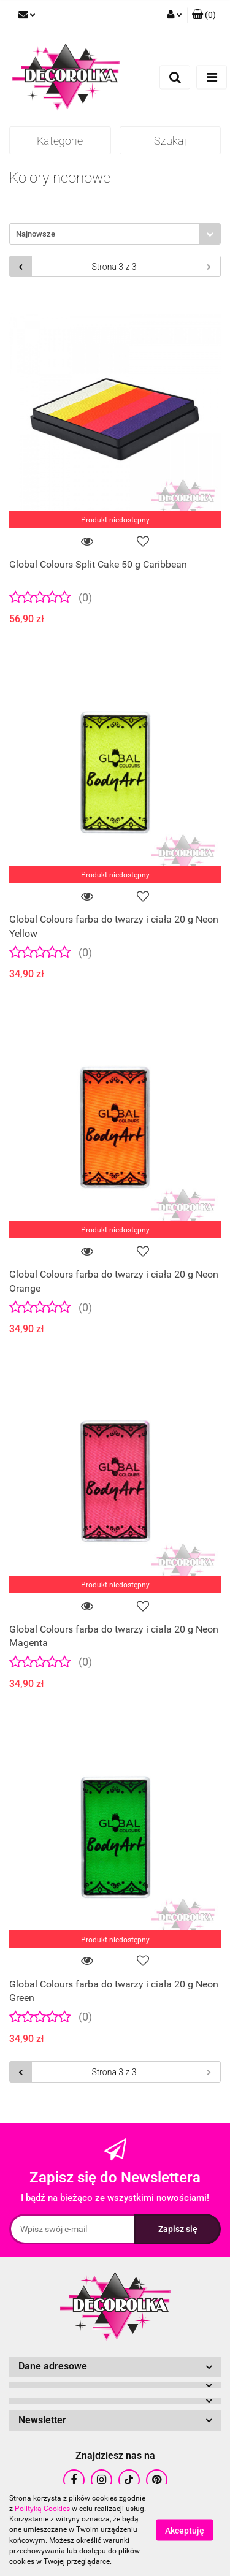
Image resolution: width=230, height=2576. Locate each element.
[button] (204, 15)
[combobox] (115, 234)
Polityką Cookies (42, 2508)
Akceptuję (184, 2531)
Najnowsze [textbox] (35, 233)
